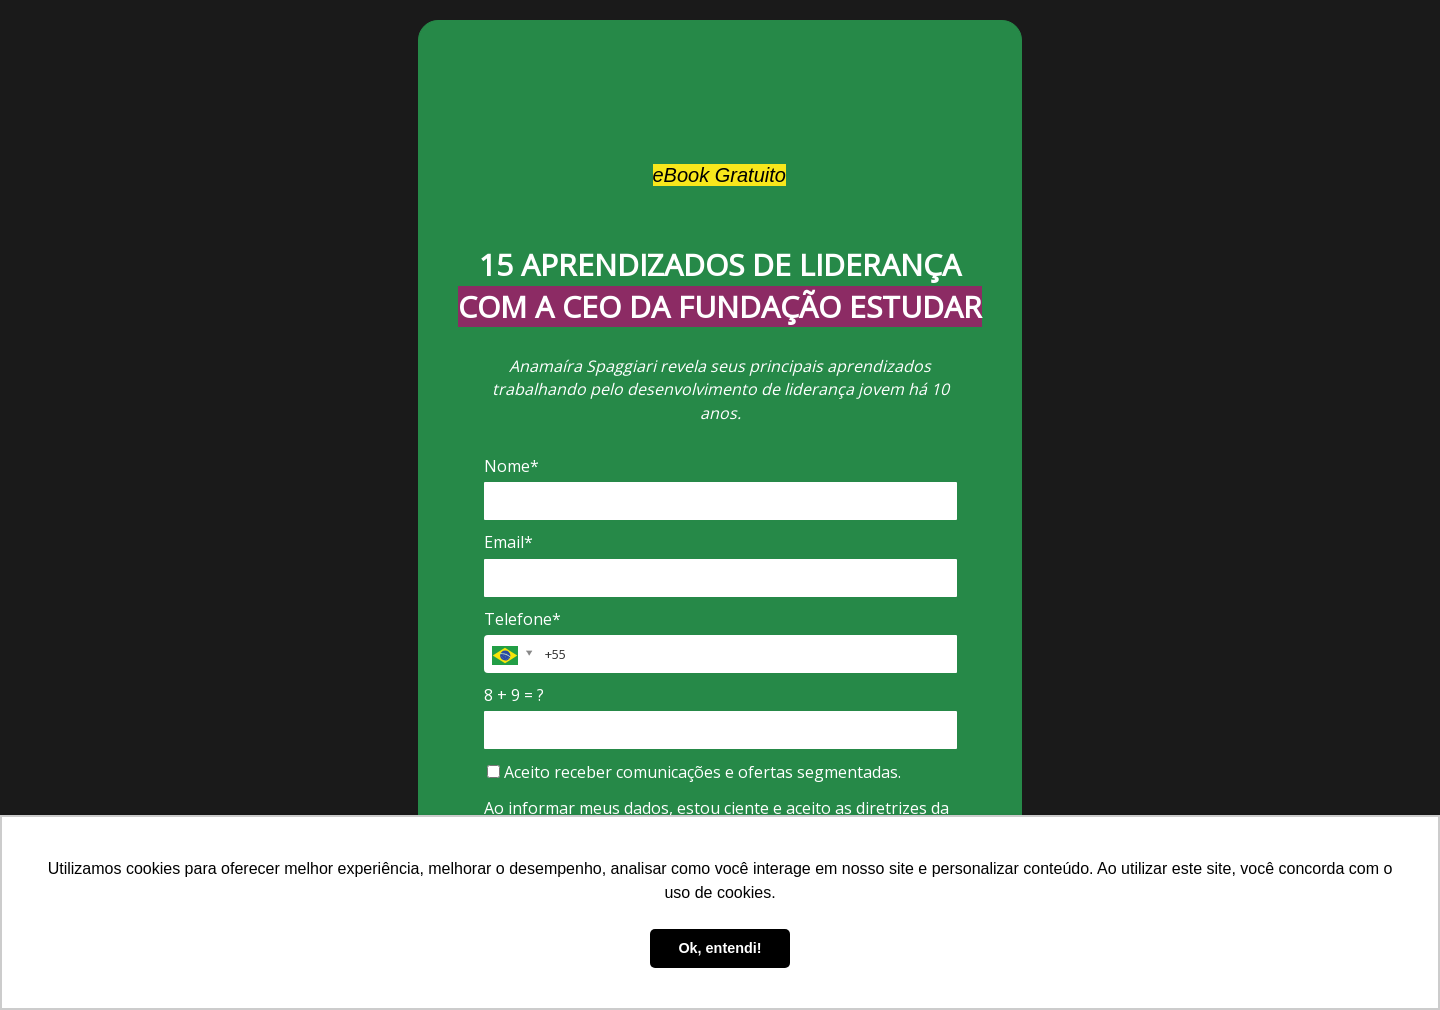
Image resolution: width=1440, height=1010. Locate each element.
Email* (508, 542)
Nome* (511, 466)
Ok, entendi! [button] (719, 948)
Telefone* (522, 619)
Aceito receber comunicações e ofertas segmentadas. (694, 772)
